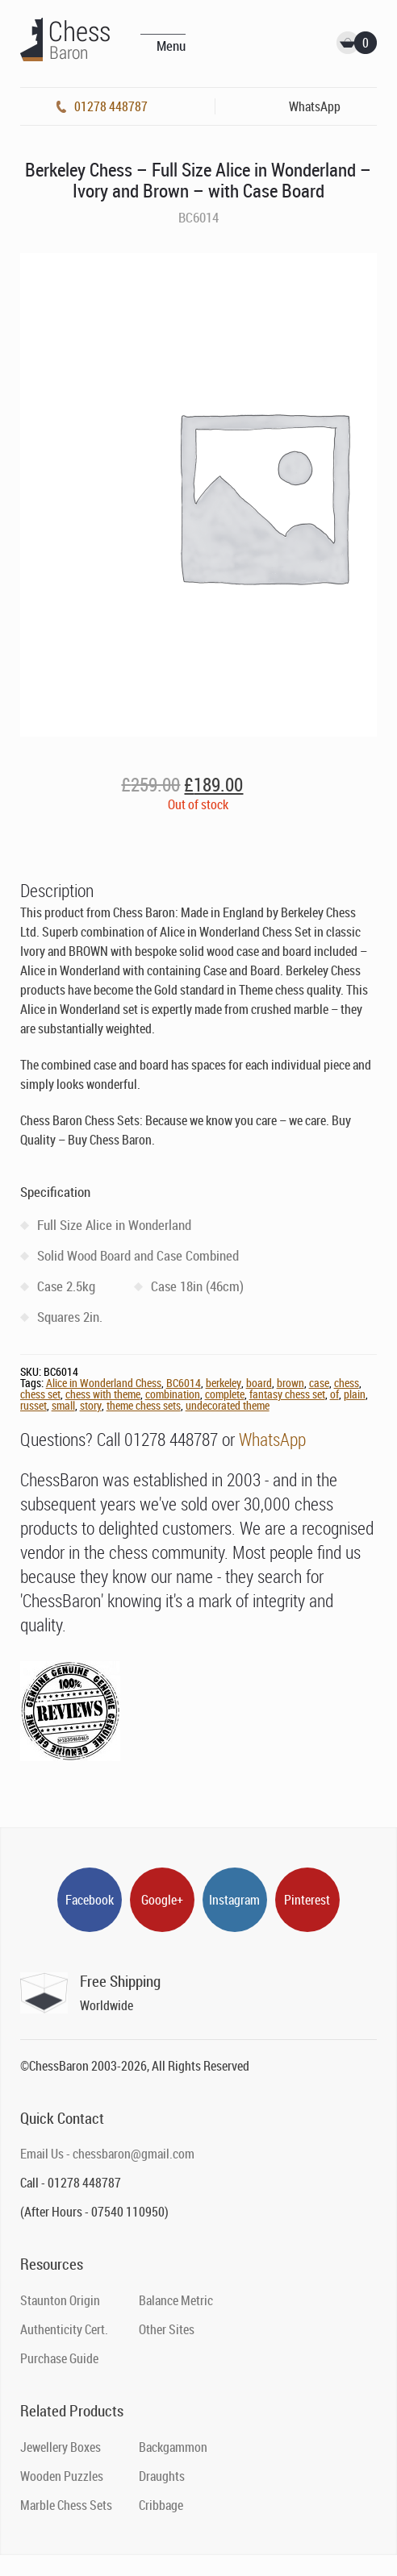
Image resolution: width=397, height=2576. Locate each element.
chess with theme (102, 1394)
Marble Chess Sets (66, 2505)
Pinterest (307, 1900)
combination (172, 1394)
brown (290, 1382)
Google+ (162, 1900)
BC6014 (183, 1382)
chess (346, 1382)
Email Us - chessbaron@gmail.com (107, 2154)
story (91, 1405)
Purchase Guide (59, 2358)
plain (355, 1394)
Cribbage (161, 2505)
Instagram (234, 1900)
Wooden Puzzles (61, 2476)
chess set (40, 1394)
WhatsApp (272, 1439)
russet (33, 1405)
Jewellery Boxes (60, 2447)
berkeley (223, 1382)
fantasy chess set (287, 1394)
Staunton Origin (60, 2300)
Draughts (162, 2476)
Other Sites (166, 2329)
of (334, 1394)
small (63, 1405)
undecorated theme (228, 1405)
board (259, 1382)
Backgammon (173, 2447)
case (319, 1382)
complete (224, 1394)
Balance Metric (176, 2300)
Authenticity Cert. (64, 2329)
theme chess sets (144, 1405)
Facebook (89, 1900)
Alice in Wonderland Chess (103, 1382)
